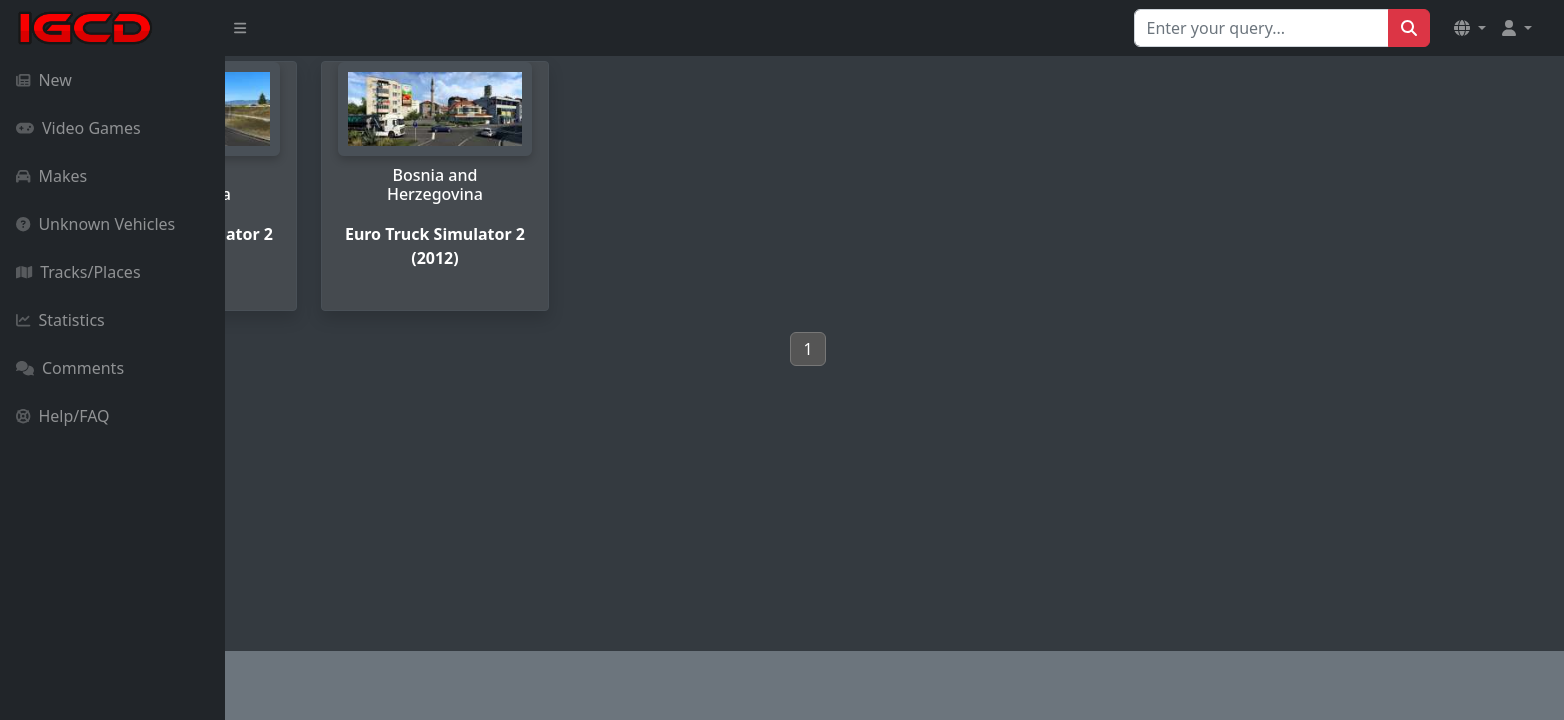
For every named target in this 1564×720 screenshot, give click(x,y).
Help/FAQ (63, 416)
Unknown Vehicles (95, 224)
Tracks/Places (78, 272)
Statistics (60, 320)
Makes (51, 176)
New (44, 80)
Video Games (78, 128)
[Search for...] (1261, 28)
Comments (70, 368)
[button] (1470, 28)
